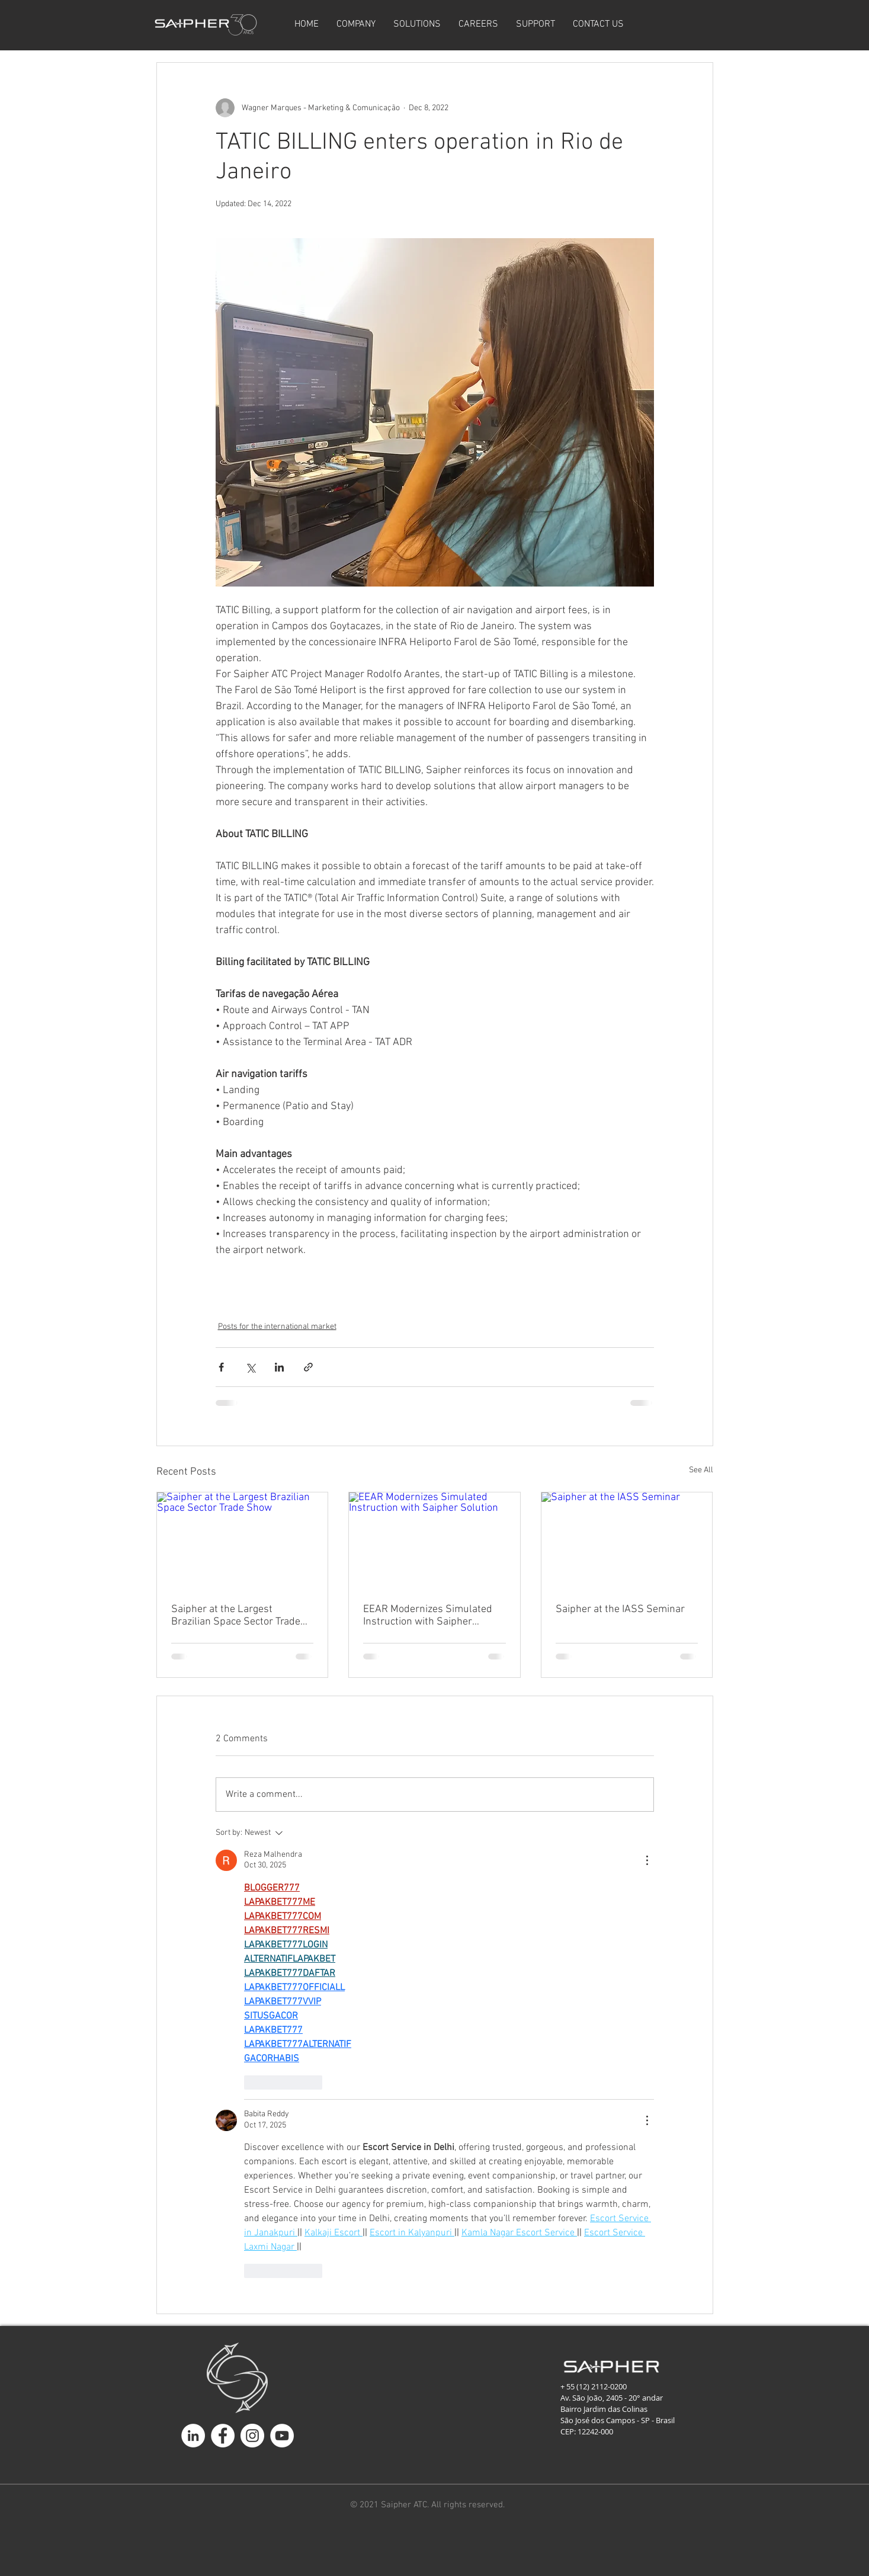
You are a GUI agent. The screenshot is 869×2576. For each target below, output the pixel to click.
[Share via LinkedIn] (279, 1367)
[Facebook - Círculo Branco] (223, 2435)
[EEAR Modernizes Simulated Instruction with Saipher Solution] (434, 1540)
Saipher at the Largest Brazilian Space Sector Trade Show (235, 1615)
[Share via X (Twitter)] (250, 1367)
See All (701, 1470)
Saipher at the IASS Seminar (620, 1609)
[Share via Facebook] (221, 1367)
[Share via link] (308, 1367)
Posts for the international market (277, 1327)
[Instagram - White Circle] (252, 2435)
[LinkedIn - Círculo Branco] (193, 2435)
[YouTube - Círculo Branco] (282, 2435)
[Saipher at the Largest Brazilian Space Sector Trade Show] (242, 1540)
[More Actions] (647, 1860)
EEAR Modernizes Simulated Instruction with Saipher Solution (427, 1615)
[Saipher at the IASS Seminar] (627, 1540)
